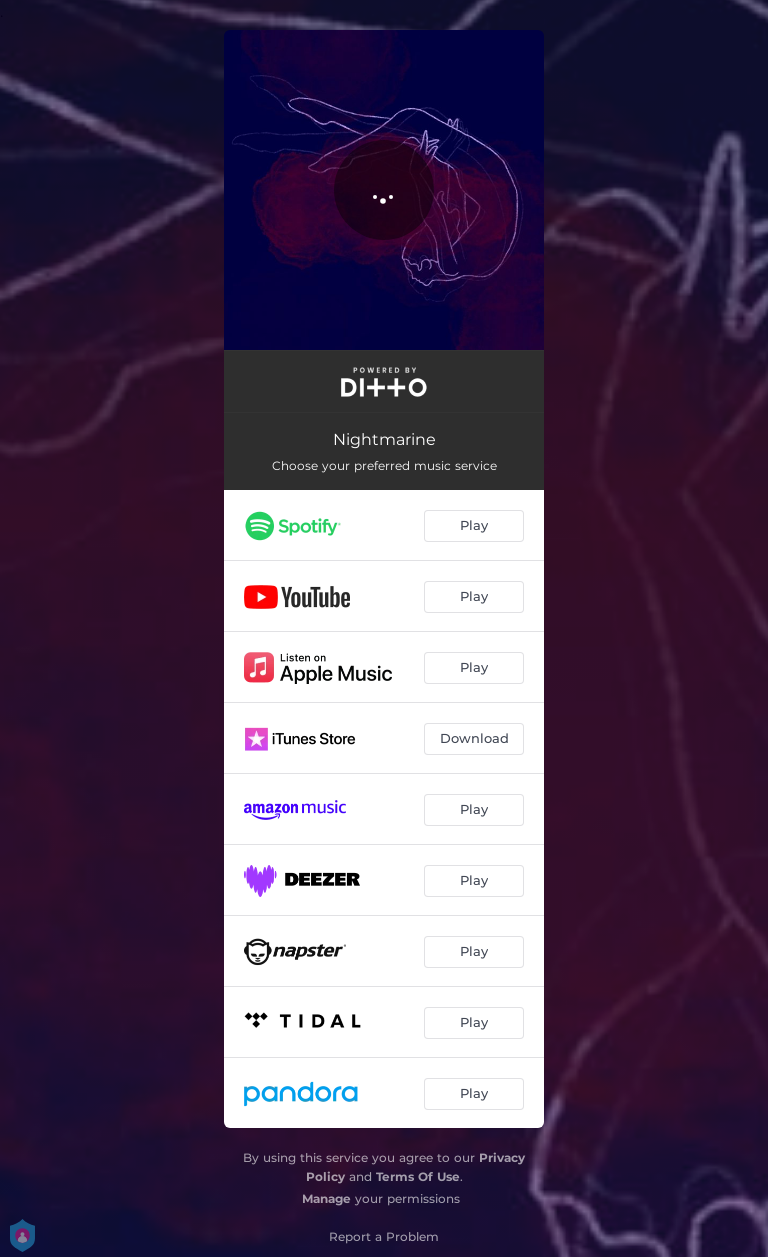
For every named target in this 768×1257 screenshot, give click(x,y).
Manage (326, 1198)
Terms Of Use (418, 1176)
